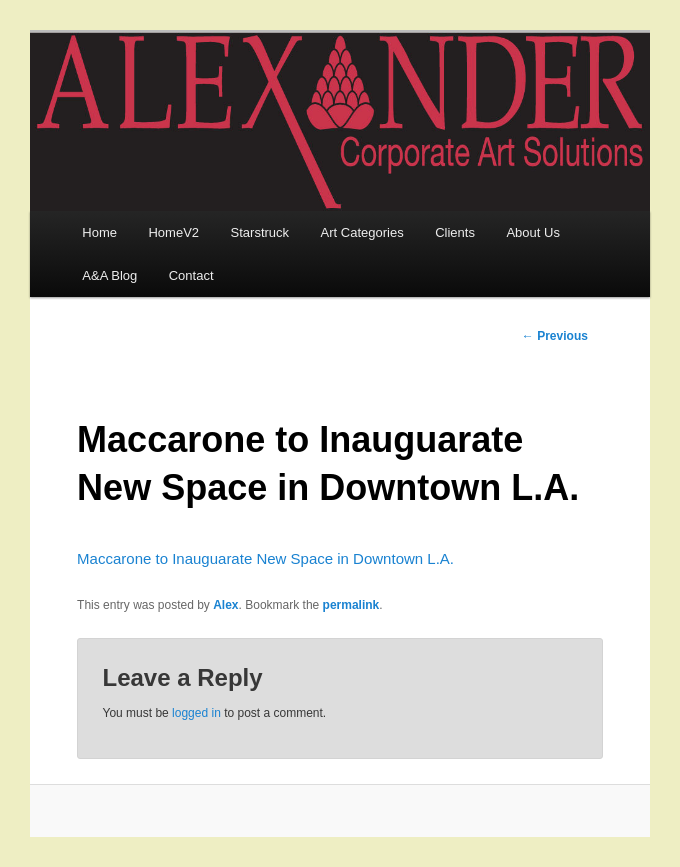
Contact (191, 275)
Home (99, 232)
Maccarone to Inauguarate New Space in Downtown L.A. (265, 558)
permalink (351, 605)
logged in (196, 713)
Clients (455, 232)
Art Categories (362, 232)
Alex (225, 605)
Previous (555, 336)
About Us (532, 232)
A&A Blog (109, 275)
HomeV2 (173, 232)
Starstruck (260, 232)
